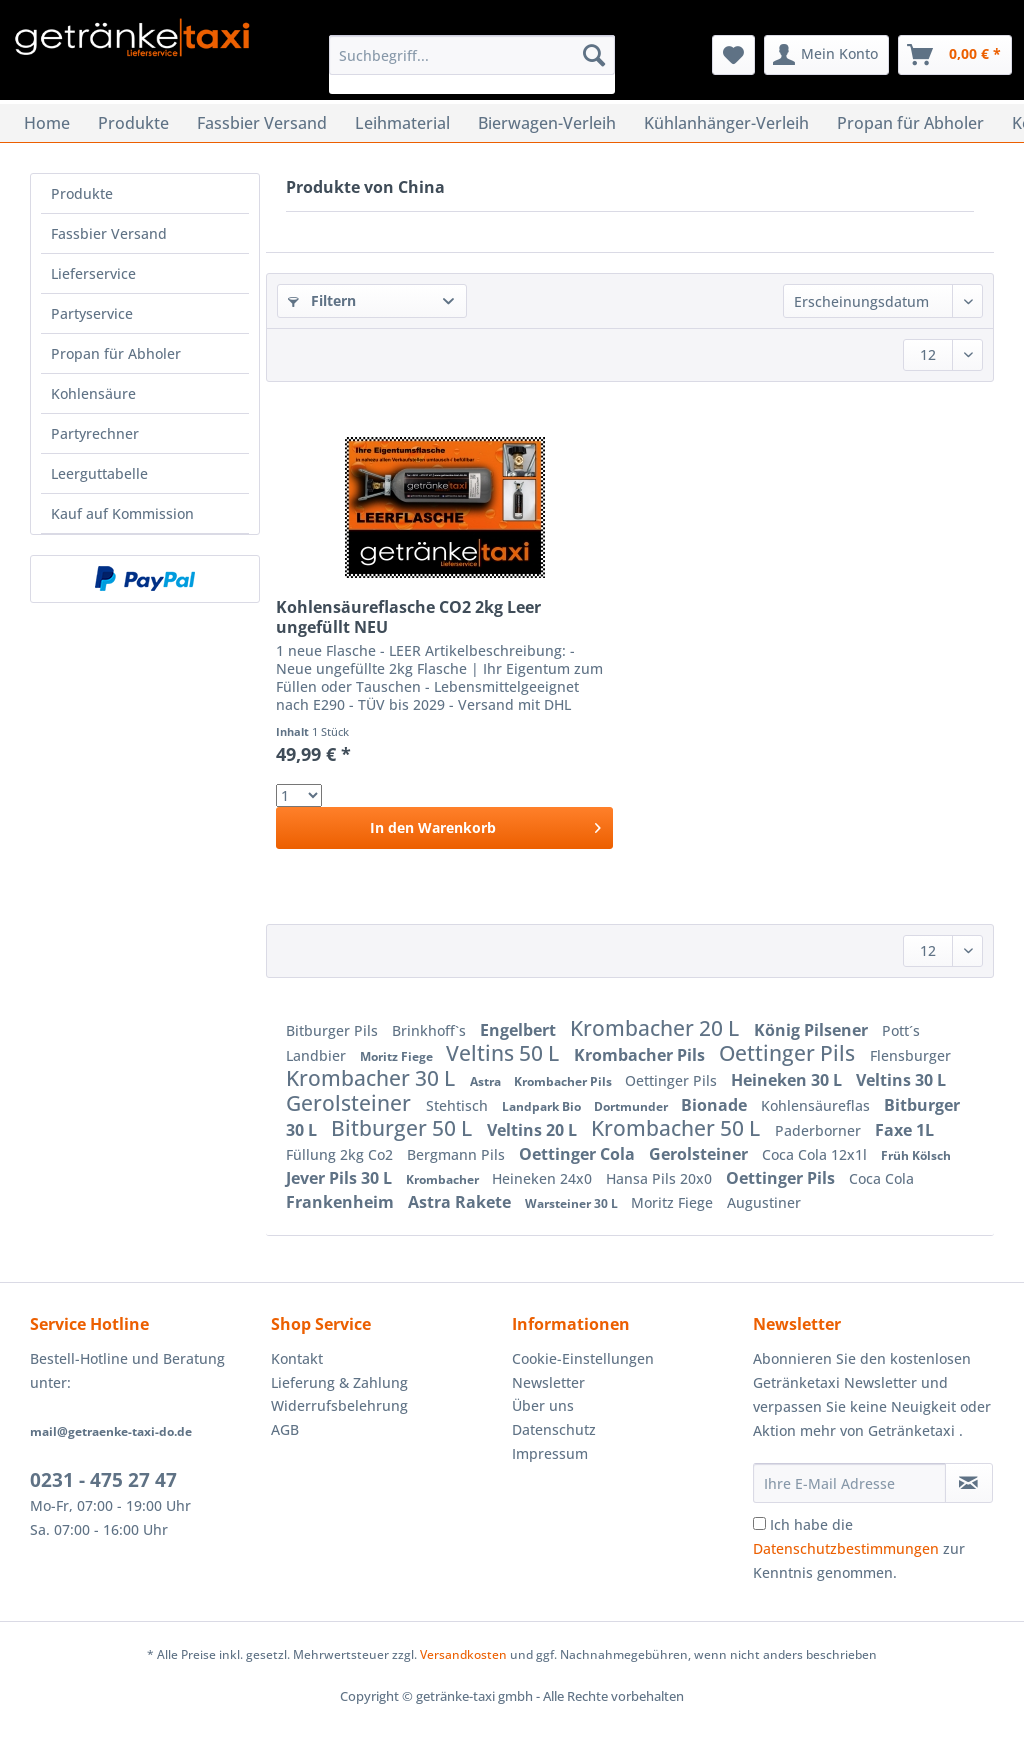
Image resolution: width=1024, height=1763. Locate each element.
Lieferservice (93, 273)
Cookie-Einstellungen (583, 1358)
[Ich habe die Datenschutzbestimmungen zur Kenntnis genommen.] (759, 1523)
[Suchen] (594, 55)
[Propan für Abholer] (910, 123)
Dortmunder (632, 1106)
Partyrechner (95, 433)
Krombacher (444, 1179)
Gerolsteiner (351, 1103)
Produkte (82, 193)
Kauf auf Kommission (122, 513)
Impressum (550, 1453)
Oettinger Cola (579, 1154)
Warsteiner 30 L (573, 1203)
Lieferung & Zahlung (339, 1382)
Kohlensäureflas (817, 1105)
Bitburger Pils (334, 1030)
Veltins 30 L (901, 1080)
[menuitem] (472, 64)
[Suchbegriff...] (472, 55)
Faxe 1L (904, 1130)
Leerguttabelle (99, 473)
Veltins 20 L (534, 1130)
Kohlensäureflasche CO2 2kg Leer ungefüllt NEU (408, 617)
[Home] (47, 123)
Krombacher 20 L (657, 1028)
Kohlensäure (93, 393)
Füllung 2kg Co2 (341, 1154)
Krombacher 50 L (678, 1128)
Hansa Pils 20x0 (661, 1178)
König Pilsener (813, 1030)
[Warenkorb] (955, 55)
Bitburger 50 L (404, 1128)
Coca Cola (881, 1178)
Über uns (543, 1405)
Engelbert (520, 1030)
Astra (487, 1081)
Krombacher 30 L (373, 1078)
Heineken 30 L (788, 1080)
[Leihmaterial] (402, 123)
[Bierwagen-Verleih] (547, 123)
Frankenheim (342, 1202)
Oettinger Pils (789, 1053)
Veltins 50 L (505, 1053)
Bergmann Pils (458, 1154)
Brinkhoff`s (431, 1030)
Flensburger (910, 1055)
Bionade (716, 1105)
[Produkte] (133, 123)
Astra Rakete (461, 1202)
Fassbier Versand (109, 233)
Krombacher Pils (641, 1055)
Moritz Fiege (398, 1056)
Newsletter (548, 1382)
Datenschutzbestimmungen (846, 1548)
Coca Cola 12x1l (816, 1154)
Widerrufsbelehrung (339, 1405)
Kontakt (297, 1358)
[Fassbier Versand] (262, 123)
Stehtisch (459, 1105)
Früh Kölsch (916, 1155)
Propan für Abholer (116, 353)
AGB (285, 1429)
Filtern (322, 300)
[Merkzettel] (733, 55)
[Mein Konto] (826, 55)
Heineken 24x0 (544, 1178)
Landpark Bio (543, 1106)
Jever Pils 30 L (341, 1178)
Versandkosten (463, 1654)
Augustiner (764, 1202)
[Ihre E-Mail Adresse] (849, 1483)
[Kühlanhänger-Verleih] (726, 123)
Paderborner (820, 1130)
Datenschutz (554, 1429)
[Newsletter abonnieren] (969, 1483)
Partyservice (92, 313)
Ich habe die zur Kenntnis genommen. (859, 1548)
